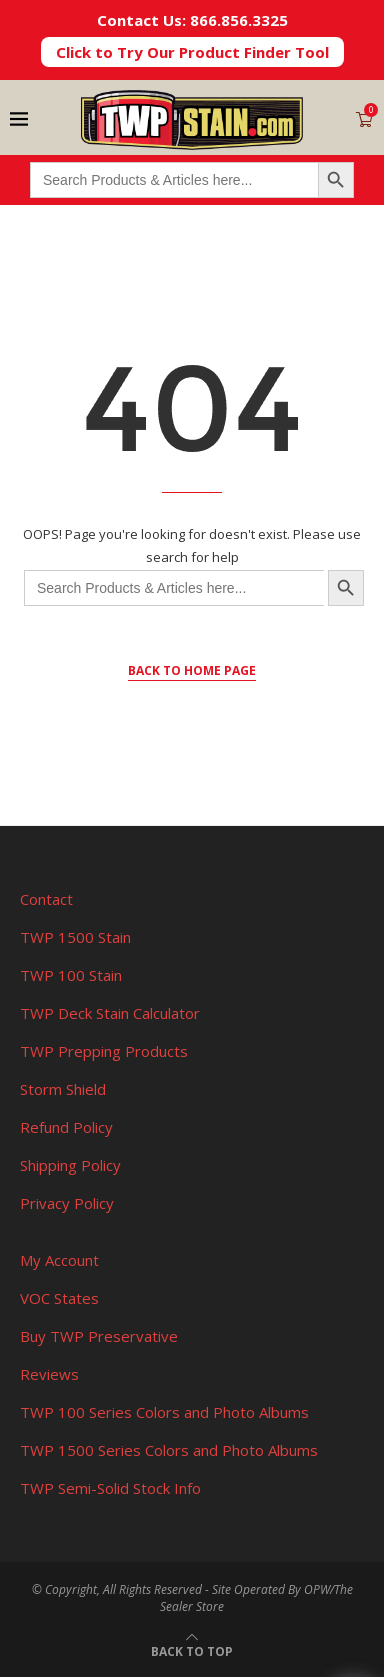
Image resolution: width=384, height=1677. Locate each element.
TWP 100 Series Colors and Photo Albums (164, 1412)
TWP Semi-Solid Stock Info (110, 1488)
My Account (59, 1260)
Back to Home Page (192, 670)
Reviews (49, 1374)
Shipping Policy (70, 1165)
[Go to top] (192, 1650)
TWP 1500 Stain (75, 937)
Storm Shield (63, 1089)
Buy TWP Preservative (99, 1336)
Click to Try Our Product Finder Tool (192, 52)
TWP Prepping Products (104, 1051)
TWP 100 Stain (71, 975)
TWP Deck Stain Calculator (110, 1013)
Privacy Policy (67, 1203)
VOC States (59, 1298)
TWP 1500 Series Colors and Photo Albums (169, 1450)
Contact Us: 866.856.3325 (192, 20)
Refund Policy (66, 1127)
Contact (46, 899)
